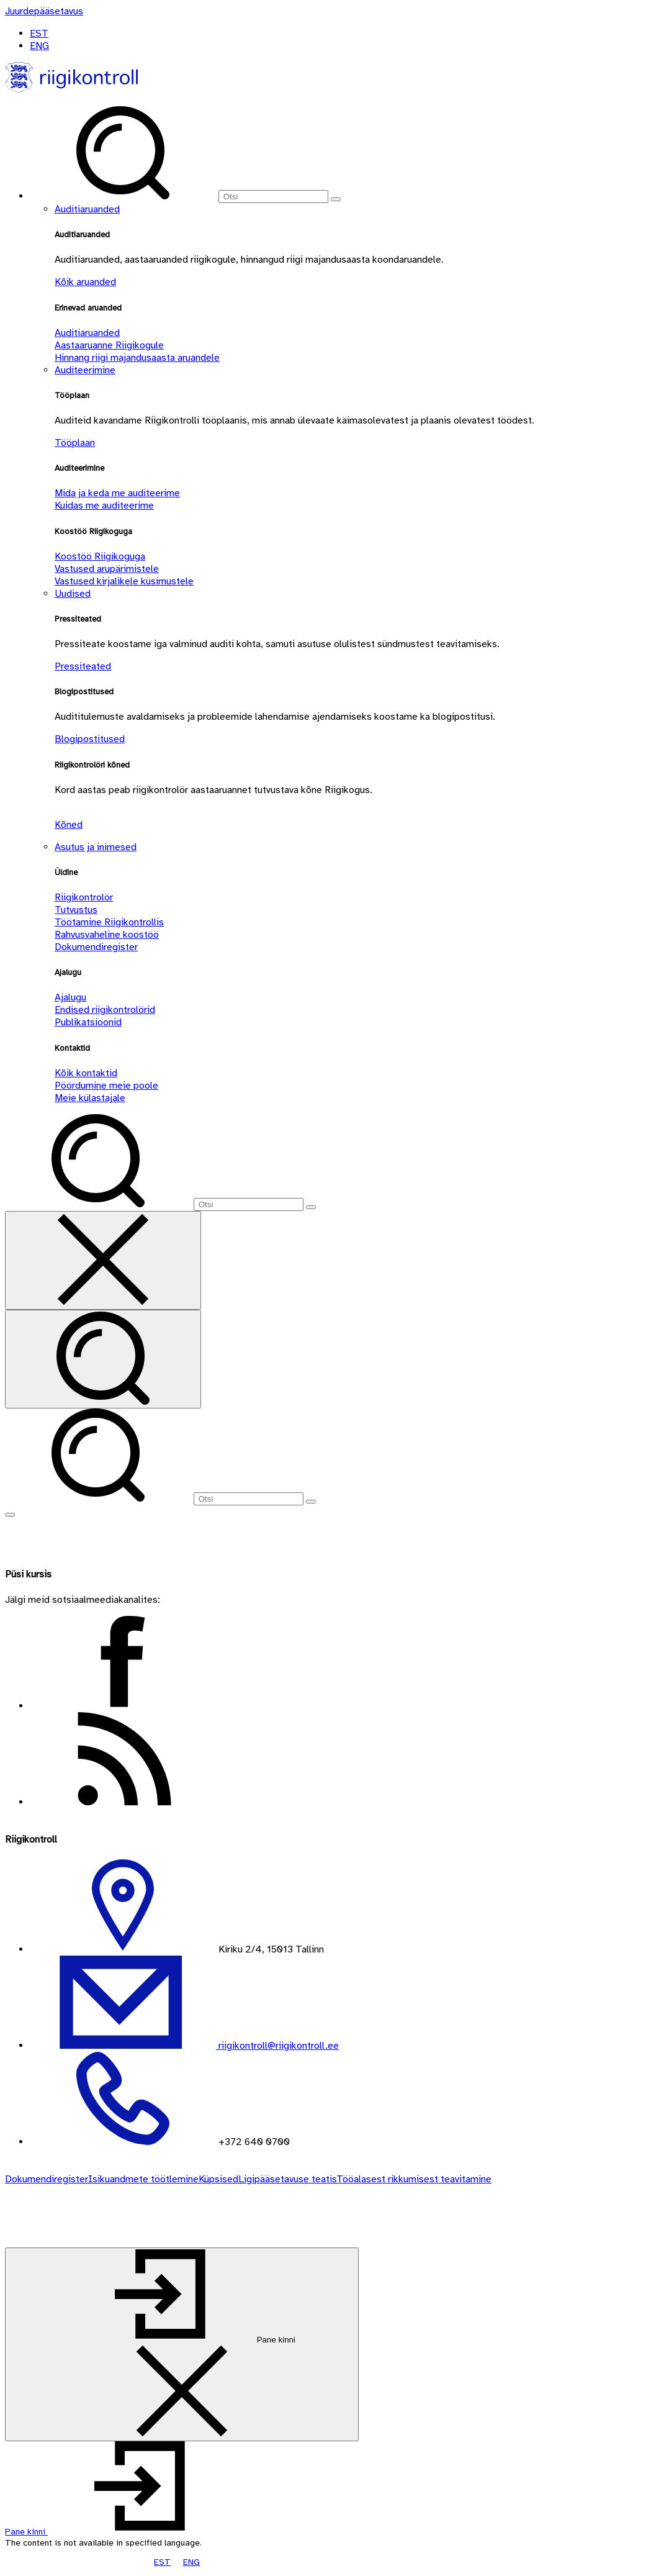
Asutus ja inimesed (96, 847)
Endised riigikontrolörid (105, 1010)
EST (39, 33)
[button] (119, 2531)
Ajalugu (70, 997)
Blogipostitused (90, 739)
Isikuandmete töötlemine (143, 2179)
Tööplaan (75, 443)
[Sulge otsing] (103, 1260)
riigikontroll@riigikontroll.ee (277, 2045)
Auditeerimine (85, 370)
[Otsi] (273, 196)
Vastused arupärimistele (107, 569)
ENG (39, 46)
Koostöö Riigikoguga (100, 556)
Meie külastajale (90, 1098)
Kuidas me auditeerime (104, 505)
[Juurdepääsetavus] (44, 11)
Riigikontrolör (84, 897)
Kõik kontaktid (86, 1073)
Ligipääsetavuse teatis (287, 2179)
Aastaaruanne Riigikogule (109, 345)
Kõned (69, 825)
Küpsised (218, 2179)
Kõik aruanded (85, 282)
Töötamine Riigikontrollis (109, 922)
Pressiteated (83, 666)
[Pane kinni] (182, 2344)
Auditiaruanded (87, 209)
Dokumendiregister (96, 947)
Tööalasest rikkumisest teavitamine (413, 2179)
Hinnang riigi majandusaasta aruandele (137, 357)
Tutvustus (76, 910)
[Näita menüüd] (10, 1515)
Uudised (73, 593)
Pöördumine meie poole (106, 1085)
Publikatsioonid (88, 1022)
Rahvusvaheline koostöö (107, 934)
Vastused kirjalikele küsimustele (124, 581)
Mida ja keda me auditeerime (117, 493)
